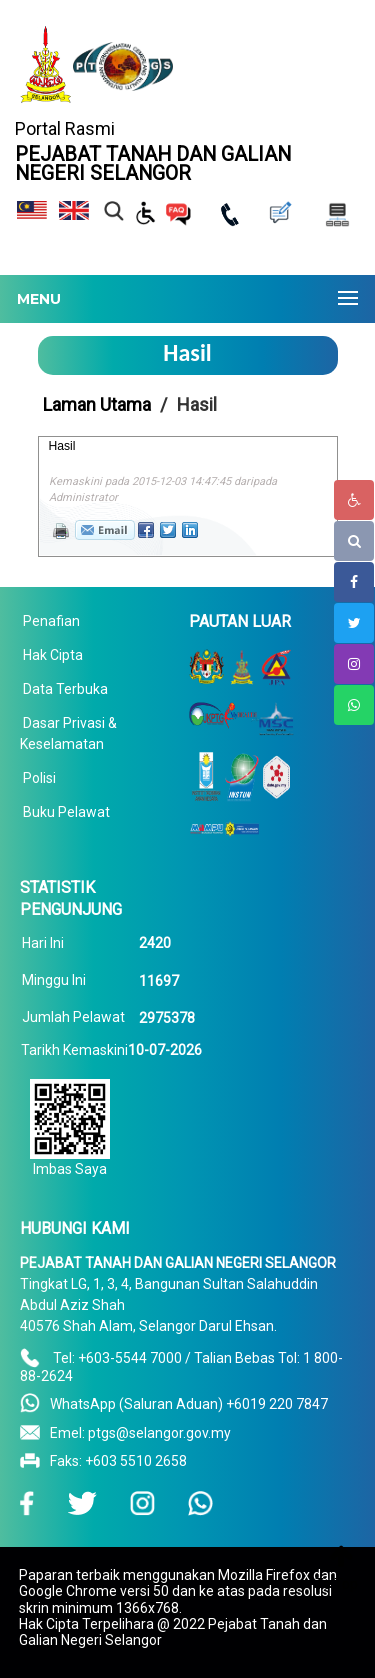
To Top (336, 1584)
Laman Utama (97, 404)
